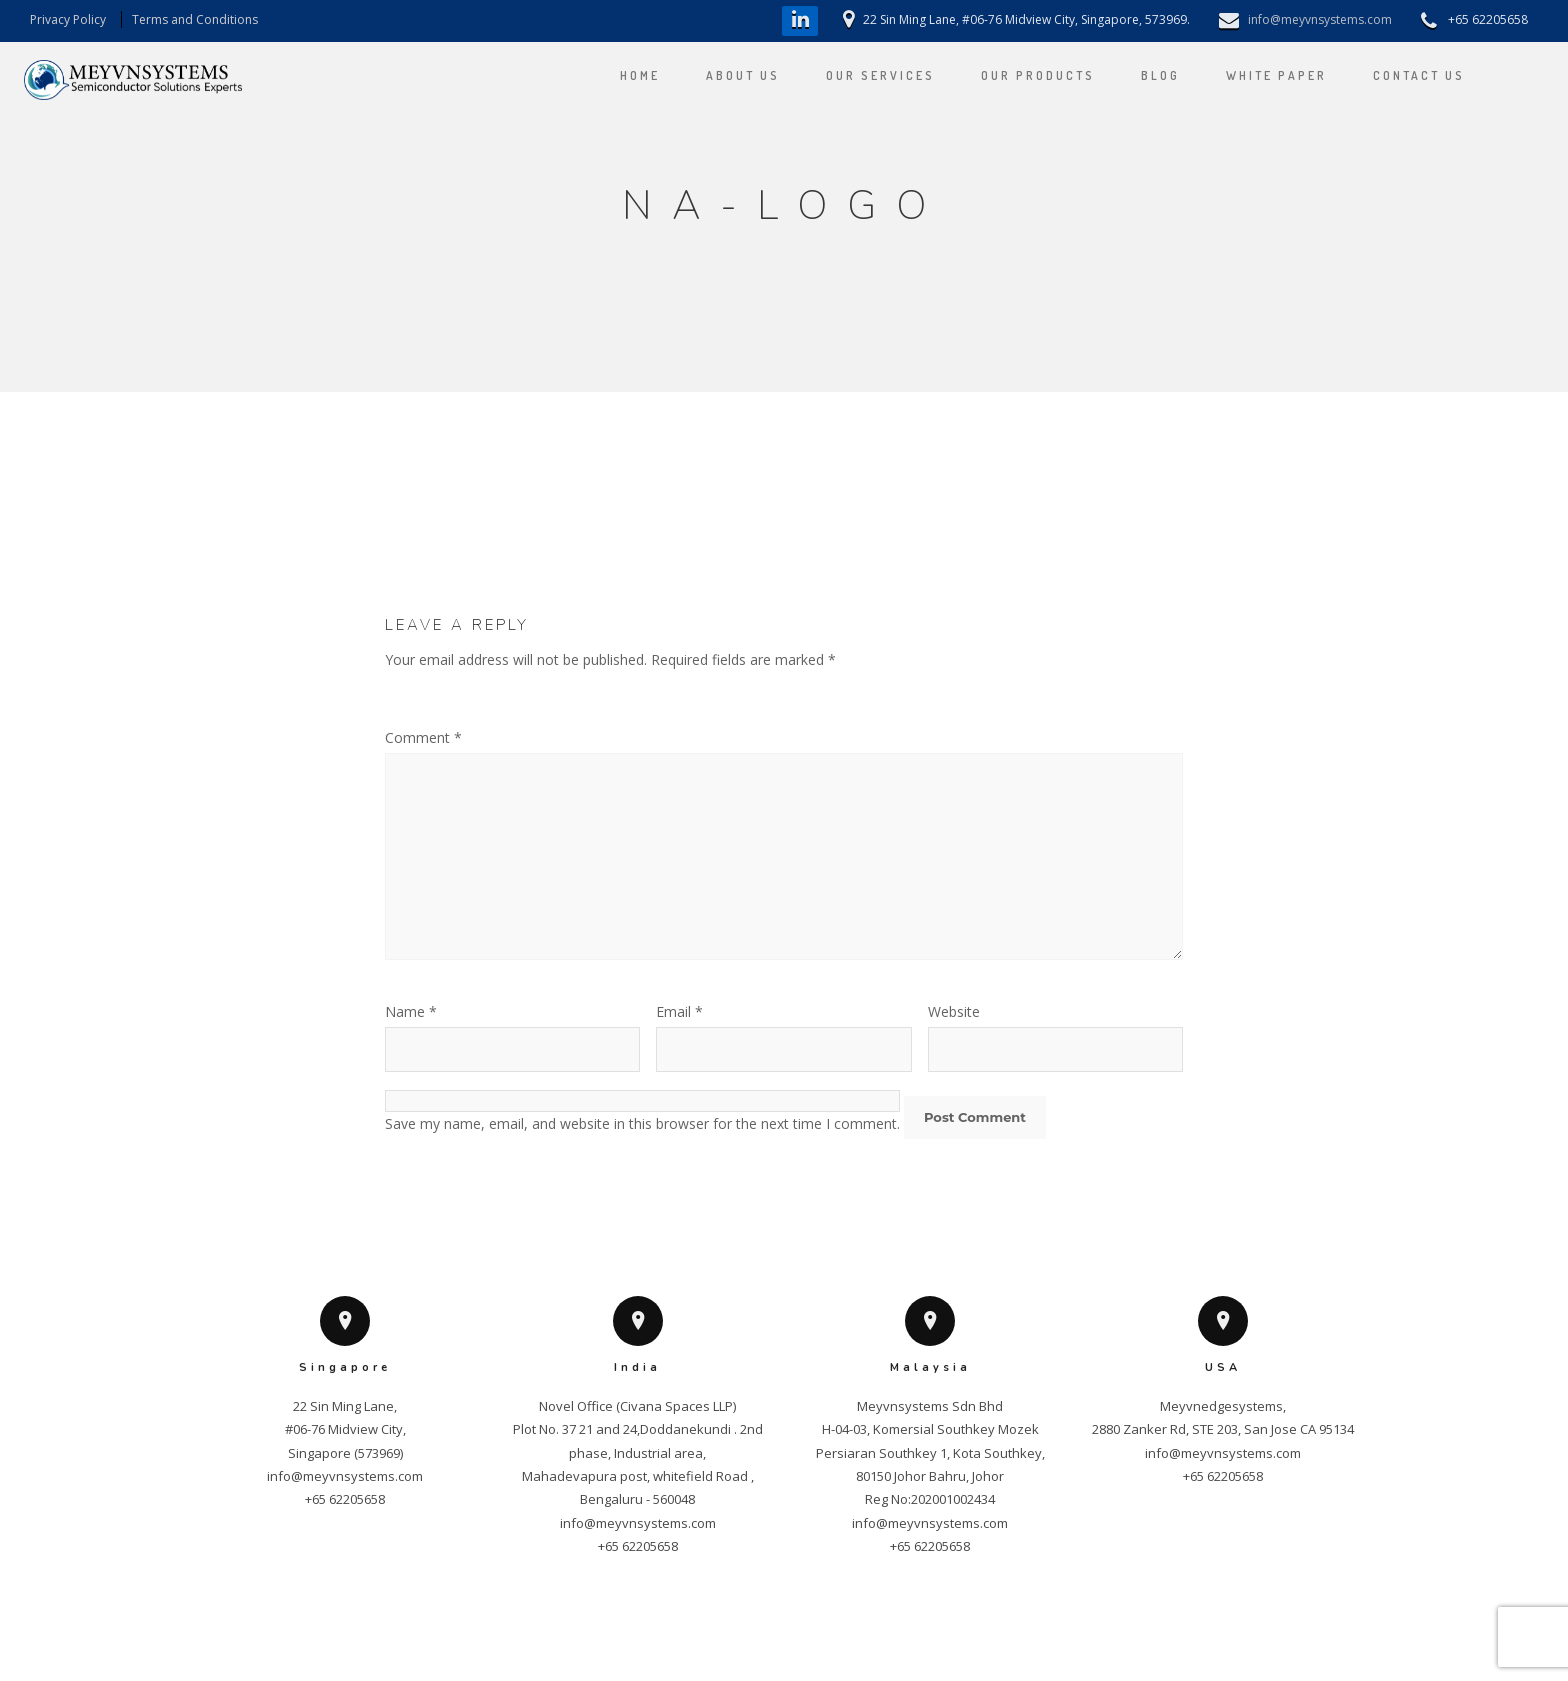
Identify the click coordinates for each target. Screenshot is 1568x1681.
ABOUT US (723, 75)
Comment (423, 737)
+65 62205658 (345, 1499)
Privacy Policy (68, 19)
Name (411, 1011)
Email (679, 1011)
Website (954, 1011)
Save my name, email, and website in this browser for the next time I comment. (642, 1123)
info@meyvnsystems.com (1320, 19)
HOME (620, 75)
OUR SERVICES (860, 75)
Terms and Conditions (195, 19)
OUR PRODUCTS (1018, 75)
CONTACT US (1399, 75)
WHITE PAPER (1256, 75)
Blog (1140, 75)
